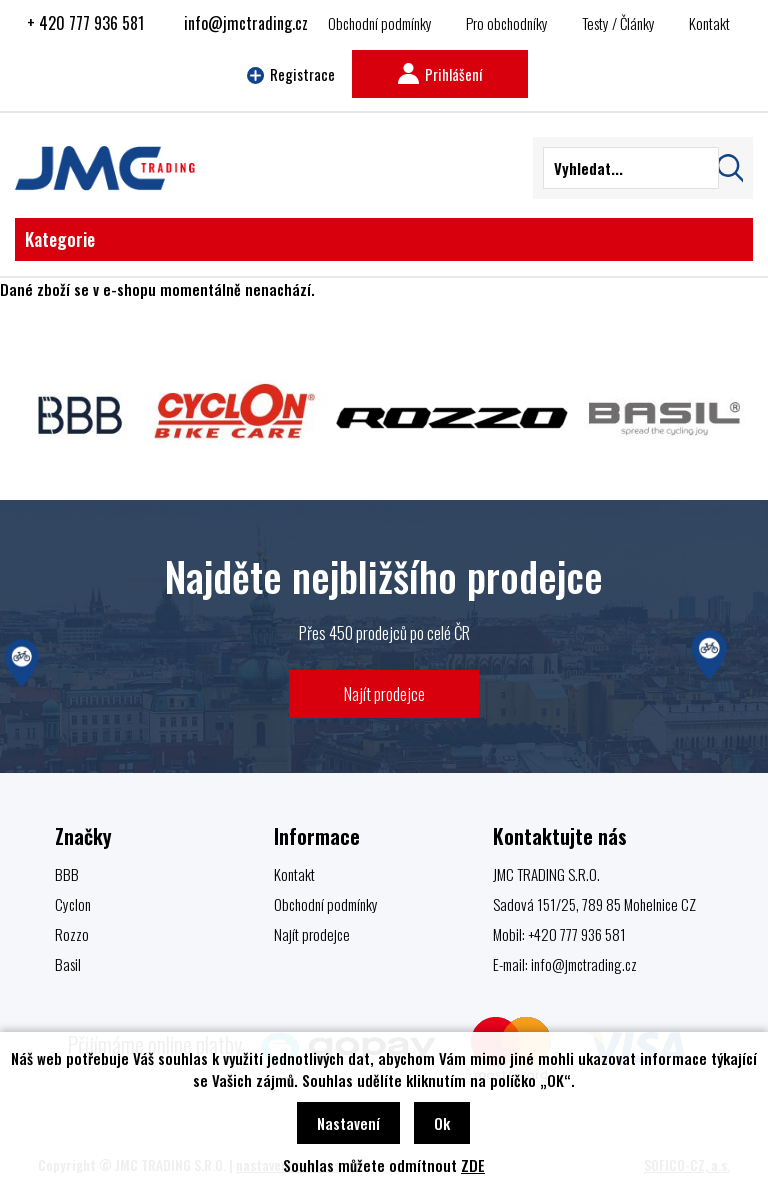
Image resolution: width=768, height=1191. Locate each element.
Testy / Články (618, 23)
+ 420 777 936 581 (85, 23)
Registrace (291, 74)
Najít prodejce (384, 693)
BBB (67, 874)
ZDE (473, 1165)
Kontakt (709, 23)
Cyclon (73, 904)
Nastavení (348, 1123)
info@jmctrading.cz (246, 23)
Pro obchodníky (507, 23)
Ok (442, 1123)
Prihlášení (440, 74)
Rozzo (72, 934)
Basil (68, 964)
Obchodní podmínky (380, 23)
